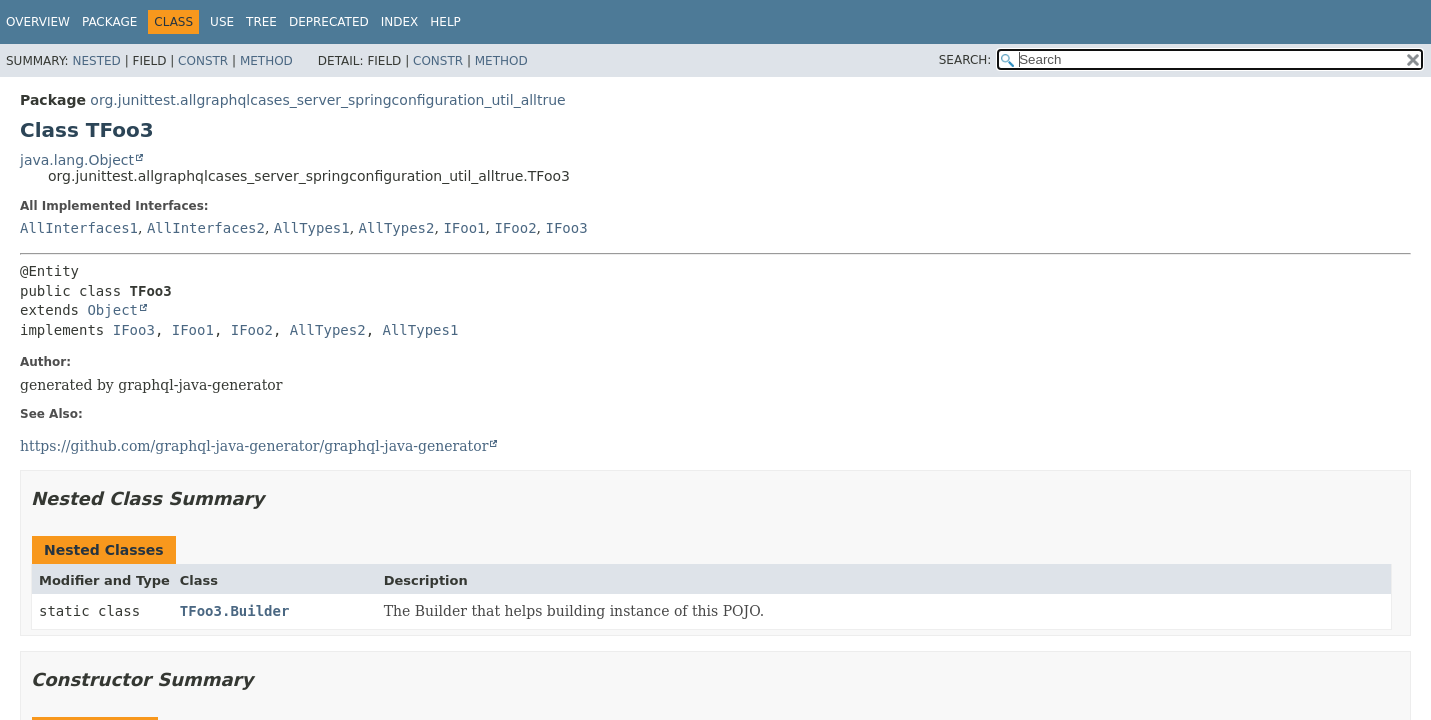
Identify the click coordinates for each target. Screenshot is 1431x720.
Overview (38, 22)
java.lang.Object (77, 160)
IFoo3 (567, 228)
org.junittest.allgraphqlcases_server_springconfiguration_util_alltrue (327, 100)
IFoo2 (515, 228)
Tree (261, 22)
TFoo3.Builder (235, 611)
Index (400, 22)
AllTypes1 (312, 228)
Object (112, 310)
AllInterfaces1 (79, 228)
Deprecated (329, 22)
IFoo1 (464, 228)
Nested (96, 61)
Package (109, 22)
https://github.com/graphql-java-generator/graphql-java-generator (254, 446)
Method (266, 61)
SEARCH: (965, 60)
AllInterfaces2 (206, 228)
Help (445, 22)
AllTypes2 (397, 228)
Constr (203, 61)
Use (222, 22)
